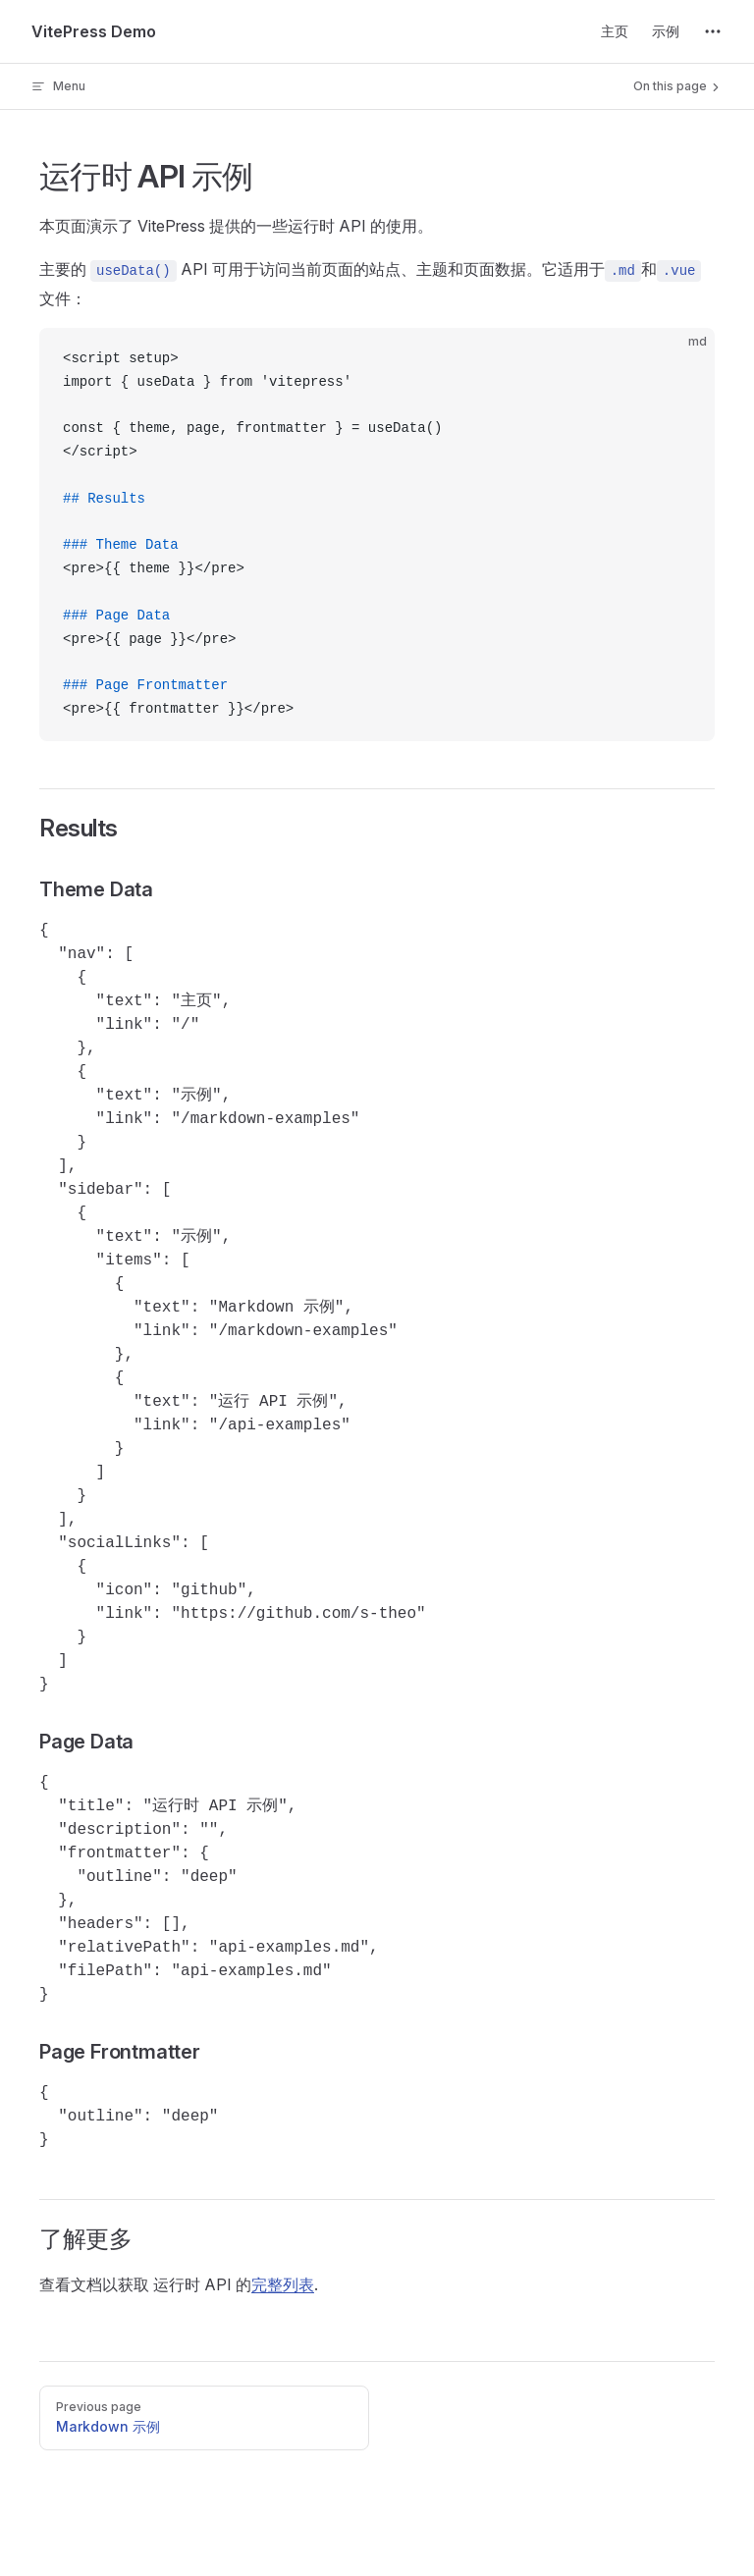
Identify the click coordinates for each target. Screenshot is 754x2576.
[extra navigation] (712, 31)
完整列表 (282, 2284)
